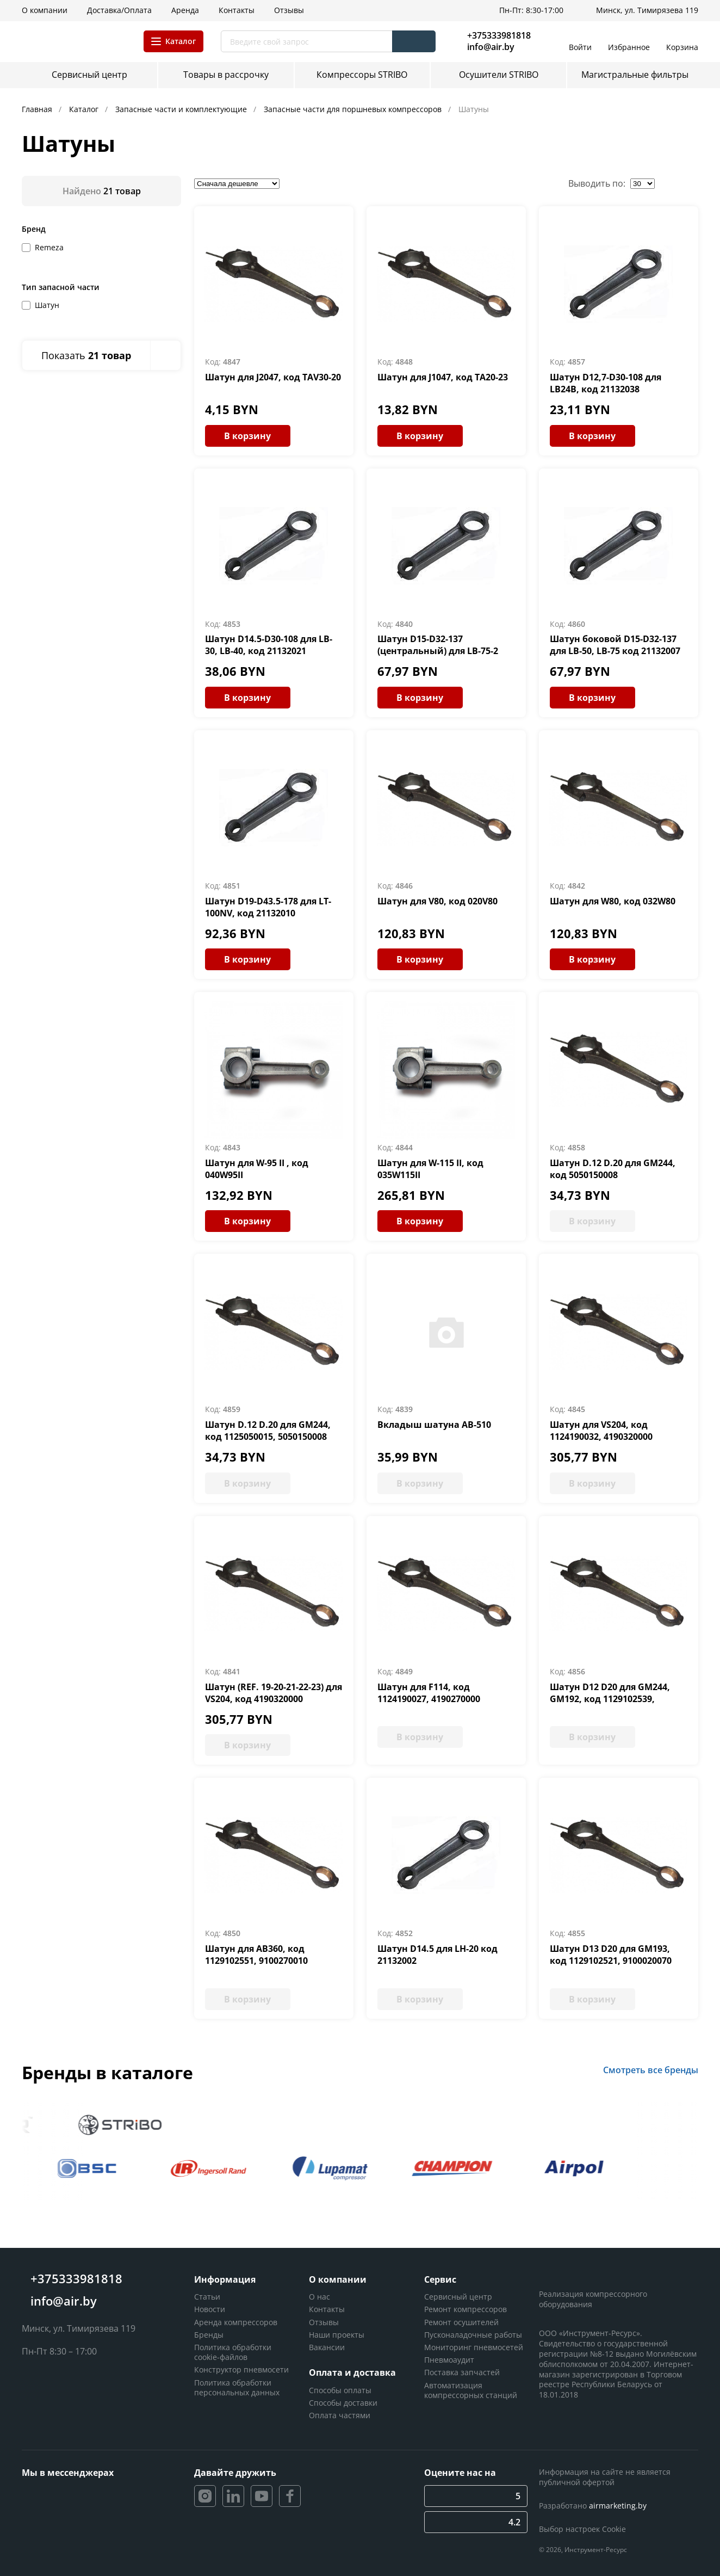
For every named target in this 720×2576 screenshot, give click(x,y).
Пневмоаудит (449, 2360)
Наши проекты (336, 2335)
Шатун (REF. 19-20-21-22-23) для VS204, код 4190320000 (273, 1693)
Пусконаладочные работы (473, 2335)
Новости (209, 2309)
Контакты (327, 2309)
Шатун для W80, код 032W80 (612, 901)
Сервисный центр (458, 2296)
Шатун (47, 305)
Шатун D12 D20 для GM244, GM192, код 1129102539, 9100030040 (610, 1699)
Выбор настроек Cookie (582, 2529)
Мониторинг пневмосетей (473, 2347)
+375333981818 (499, 35)
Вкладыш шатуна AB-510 (434, 1425)
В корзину (247, 436)
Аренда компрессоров (235, 2322)
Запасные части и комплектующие (182, 109)
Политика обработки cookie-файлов (232, 2352)
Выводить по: (596, 183)
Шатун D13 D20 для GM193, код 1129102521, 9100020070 (611, 1955)
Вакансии (327, 2347)
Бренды (209, 2335)
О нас (319, 2296)
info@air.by (490, 47)
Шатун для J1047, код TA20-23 (442, 377)
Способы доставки (343, 2403)
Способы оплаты (340, 2390)
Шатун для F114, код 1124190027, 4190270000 (428, 1693)
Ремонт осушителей (461, 2322)
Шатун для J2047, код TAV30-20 (273, 377)
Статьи (207, 2296)
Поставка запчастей (462, 2372)
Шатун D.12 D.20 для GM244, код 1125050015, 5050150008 (268, 1431)
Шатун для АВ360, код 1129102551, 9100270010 (256, 1955)
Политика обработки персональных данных (237, 2387)
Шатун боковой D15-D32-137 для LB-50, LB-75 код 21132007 (615, 645)
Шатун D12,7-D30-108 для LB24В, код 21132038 (605, 383)
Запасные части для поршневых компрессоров (354, 109)
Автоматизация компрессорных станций (470, 2390)
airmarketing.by (618, 2505)
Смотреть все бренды (650, 2070)
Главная (38, 109)
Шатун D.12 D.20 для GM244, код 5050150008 (612, 1169)
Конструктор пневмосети (241, 2369)
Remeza (49, 247)
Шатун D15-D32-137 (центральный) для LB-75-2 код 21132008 (437, 651)
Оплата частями (339, 2415)
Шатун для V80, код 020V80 (437, 901)
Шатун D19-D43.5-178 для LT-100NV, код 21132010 (268, 907)
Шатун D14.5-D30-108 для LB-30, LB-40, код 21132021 (268, 645)
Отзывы (324, 2322)
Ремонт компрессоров (465, 2309)
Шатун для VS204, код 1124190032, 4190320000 (601, 1431)
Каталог (85, 109)
